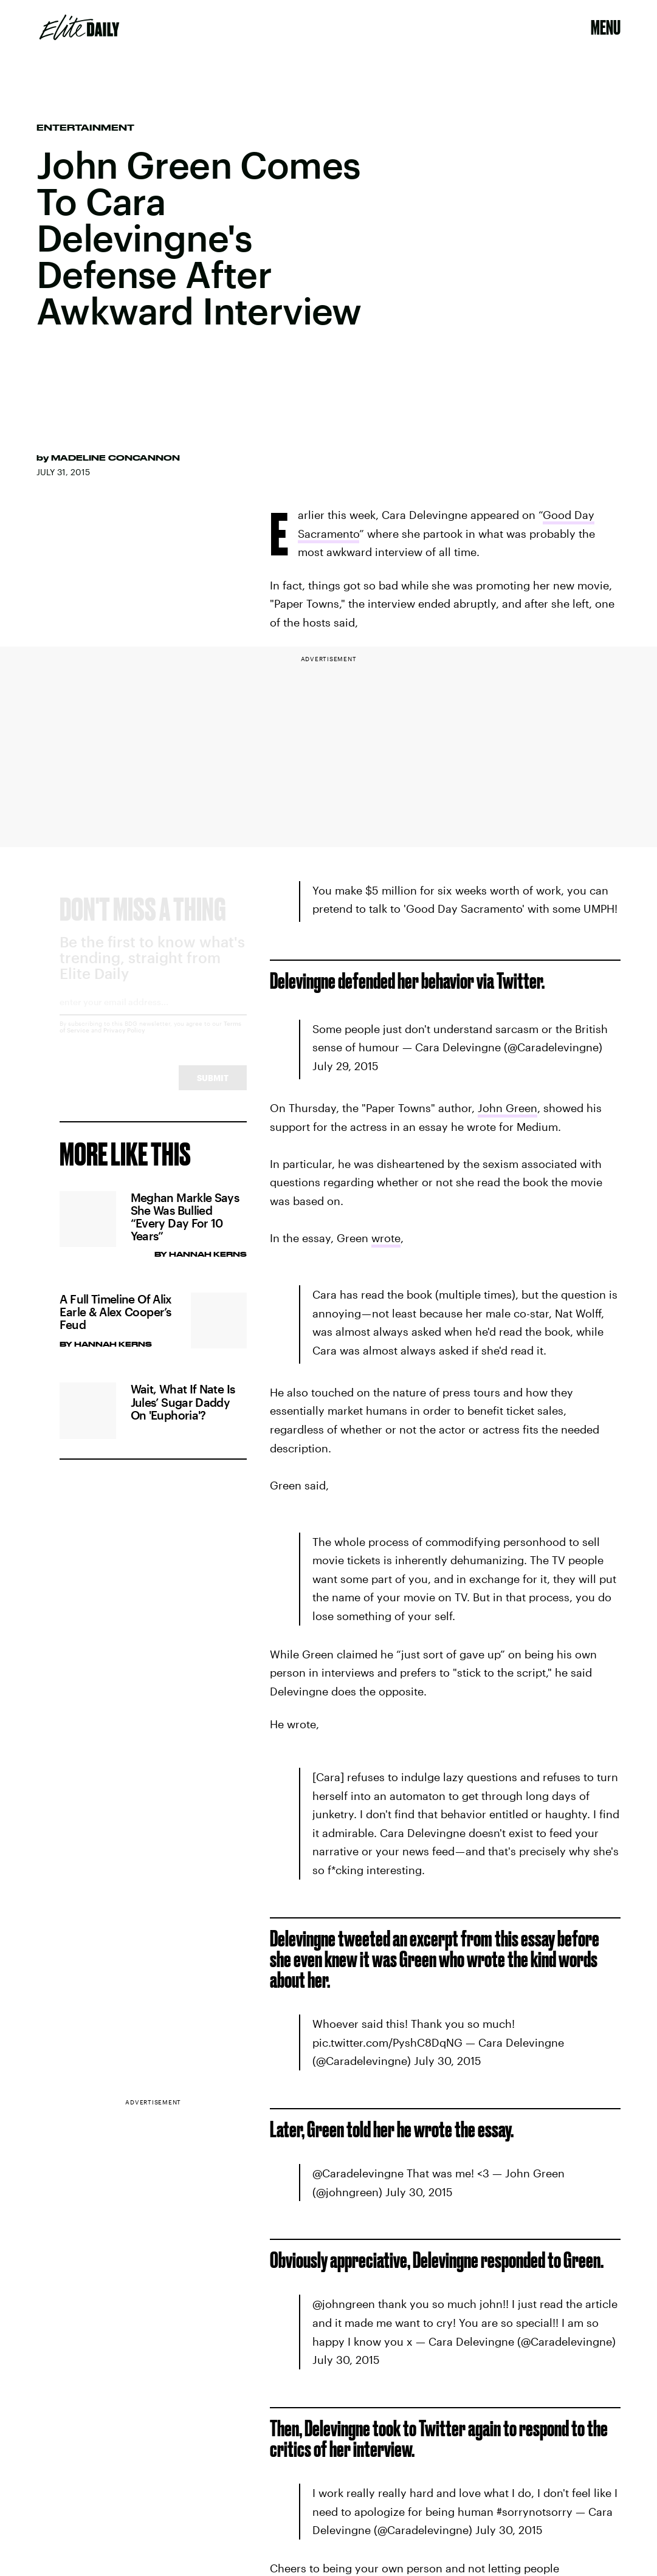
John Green (507, 1108)
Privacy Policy (124, 1041)
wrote (386, 1238)
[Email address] (153, 1017)
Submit (213, 1089)
